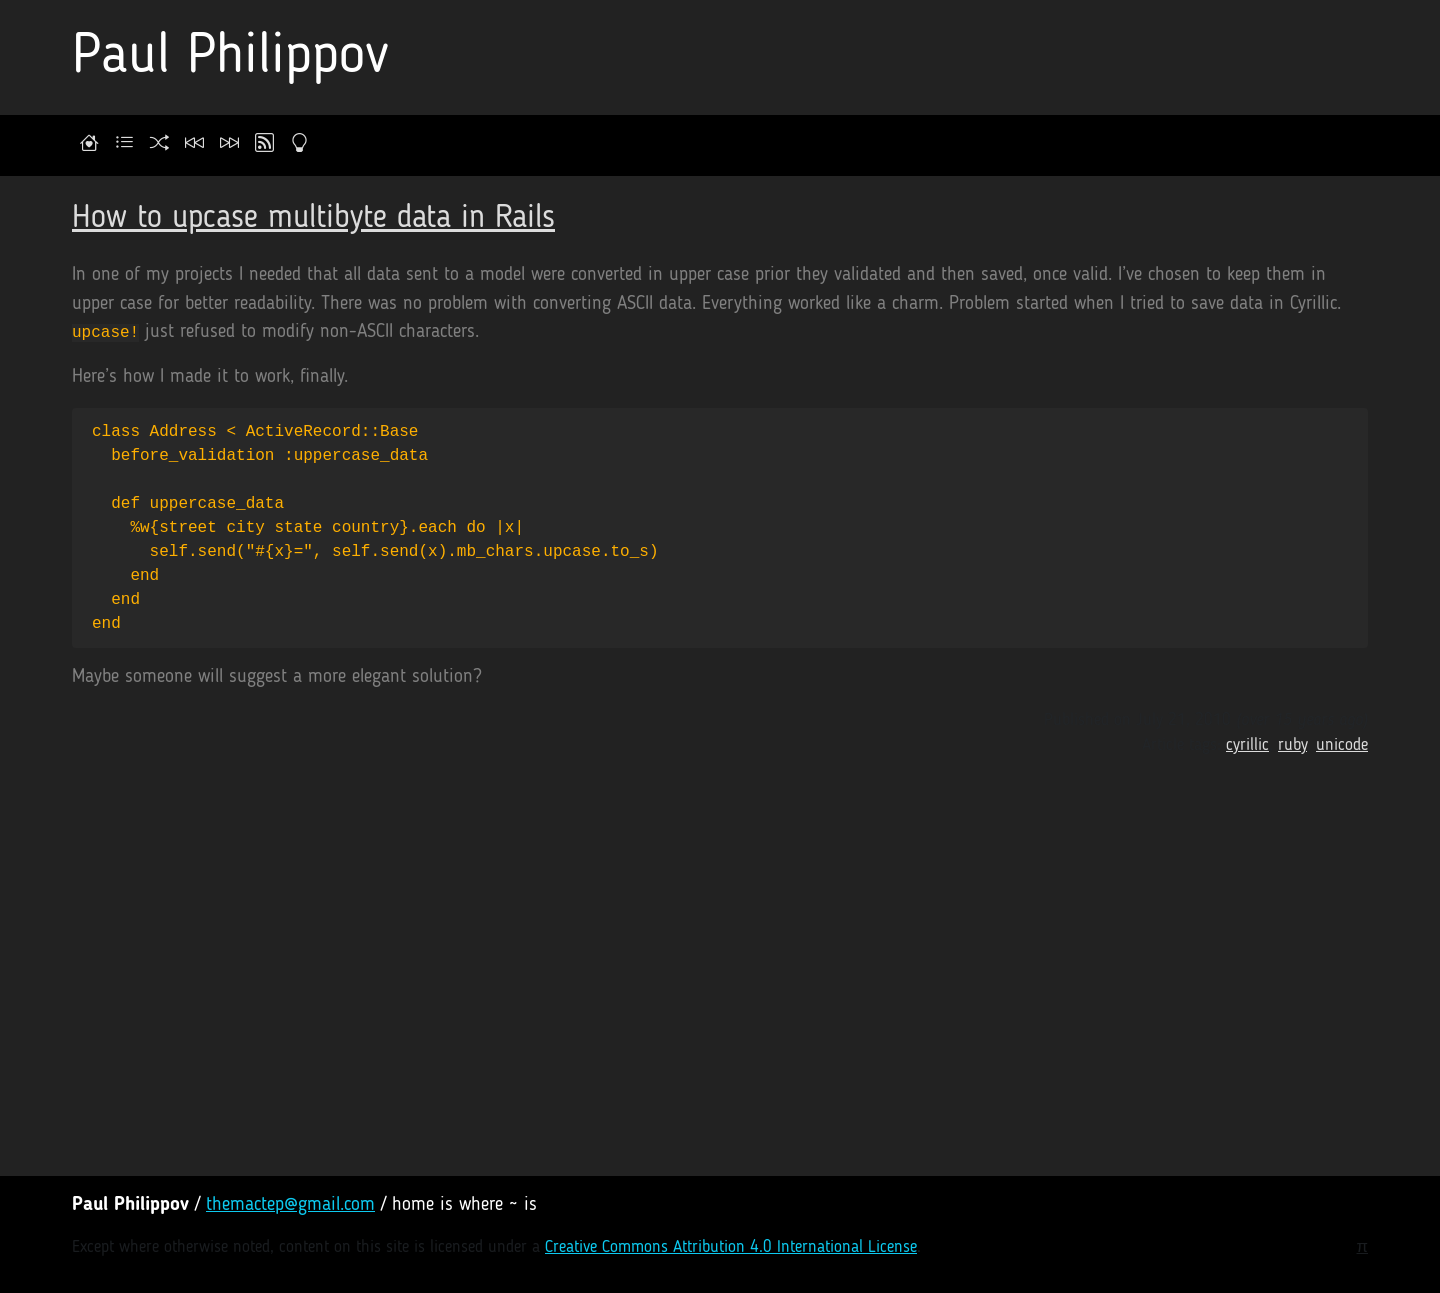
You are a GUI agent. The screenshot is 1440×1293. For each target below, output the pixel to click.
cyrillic (1247, 745)
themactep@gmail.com (290, 1205)
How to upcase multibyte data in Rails (313, 219)
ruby (1292, 745)
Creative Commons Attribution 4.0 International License (731, 1247)
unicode (1342, 745)
